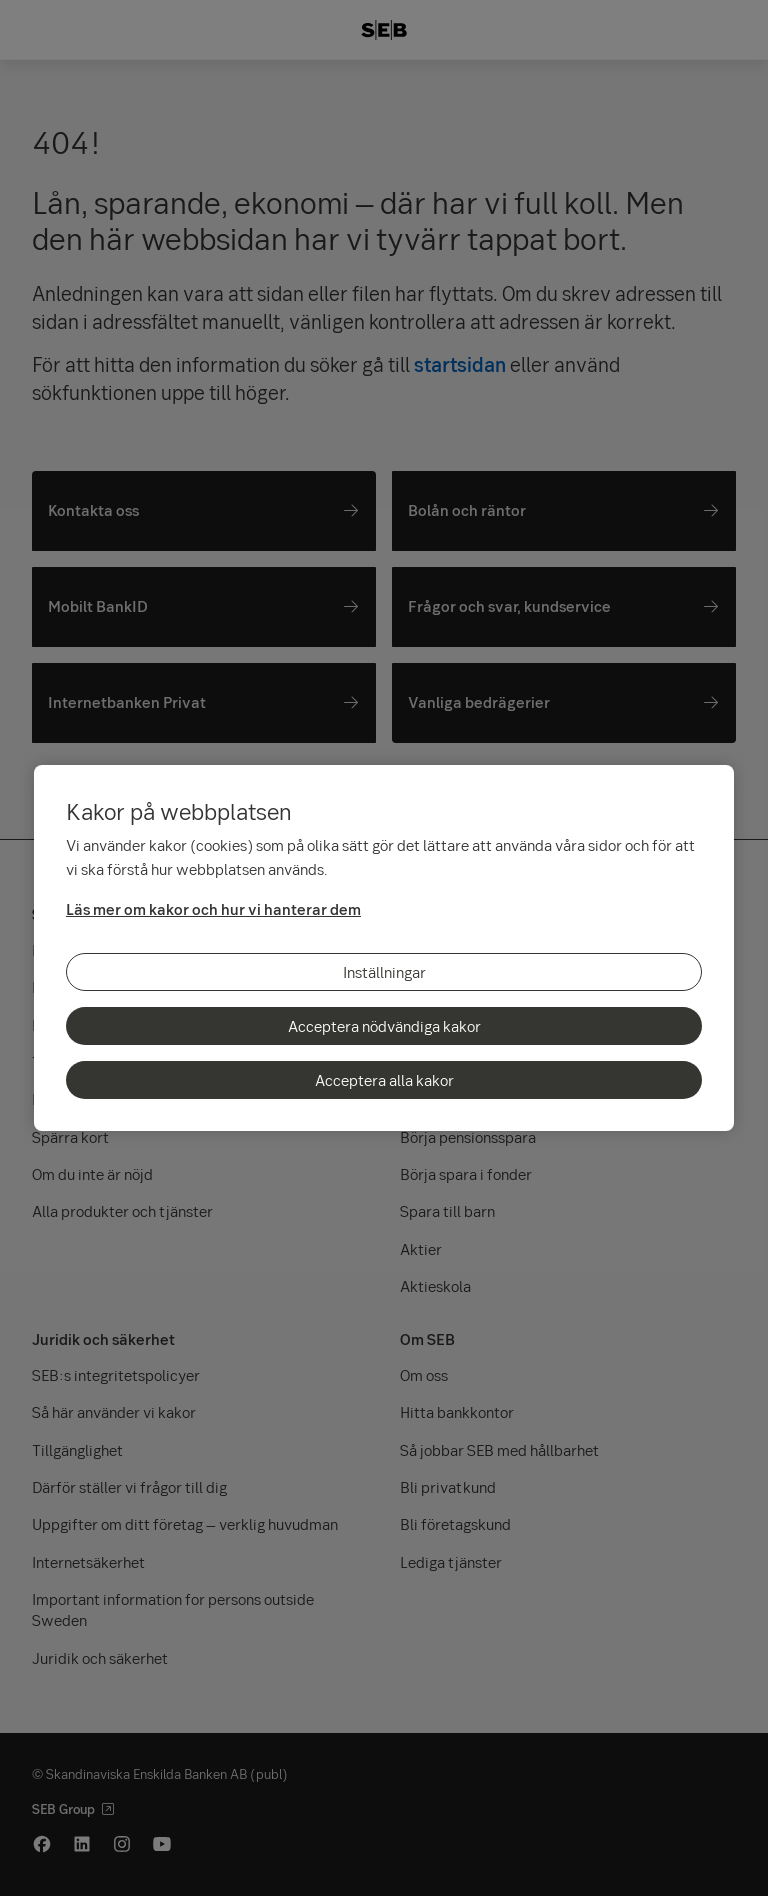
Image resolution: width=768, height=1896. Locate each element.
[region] (384, 948)
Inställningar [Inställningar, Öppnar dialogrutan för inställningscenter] (384, 972)
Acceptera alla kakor (384, 1080)
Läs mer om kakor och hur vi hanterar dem (213, 909)
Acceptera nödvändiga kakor (384, 1026)
